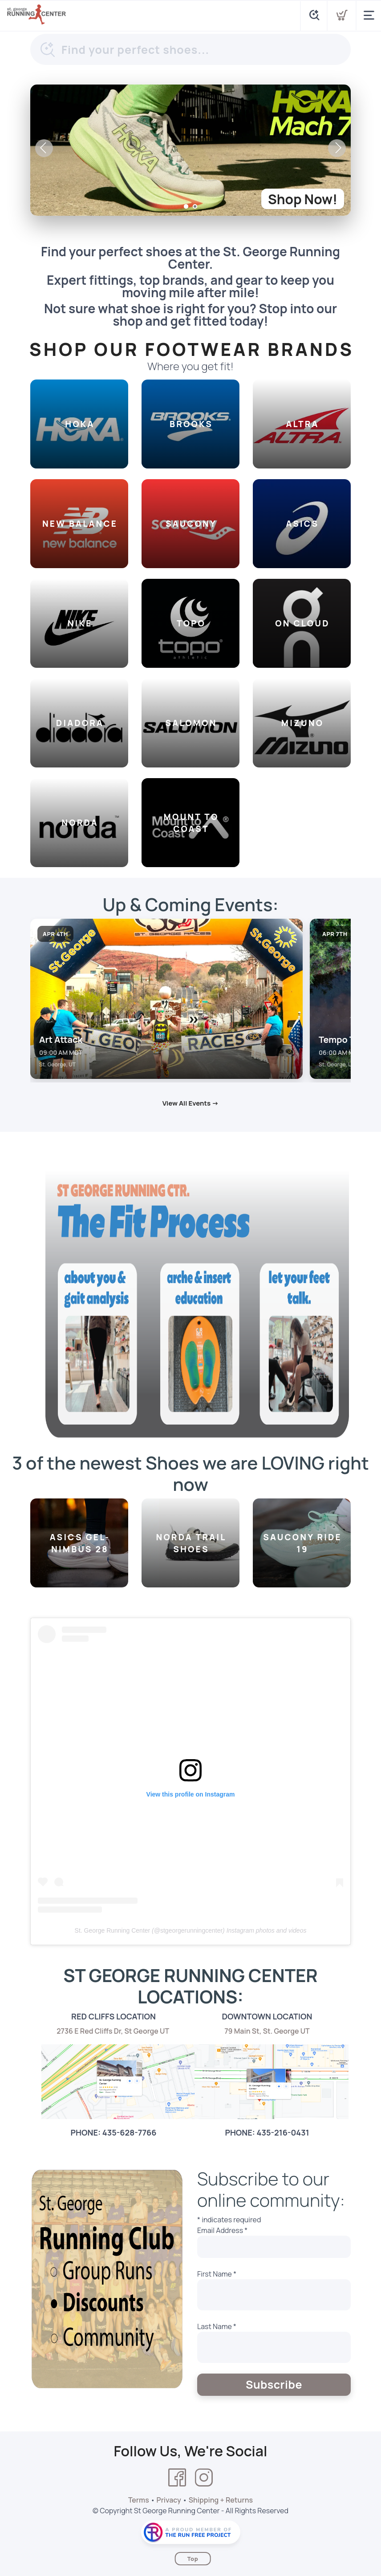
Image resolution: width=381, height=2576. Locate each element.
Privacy (169, 2500)
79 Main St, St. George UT (267, 2031)
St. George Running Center (112, 1930)
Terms (138, 2500)
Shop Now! (302, 199)
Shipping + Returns (221, 2500)
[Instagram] (203, 2477)
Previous (44, 148)
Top (193, 2559)
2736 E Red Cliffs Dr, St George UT (113, 2031)
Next (337, 148)
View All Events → (190, 1103)
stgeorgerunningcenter (191, 1930)
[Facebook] (177, 2477)
